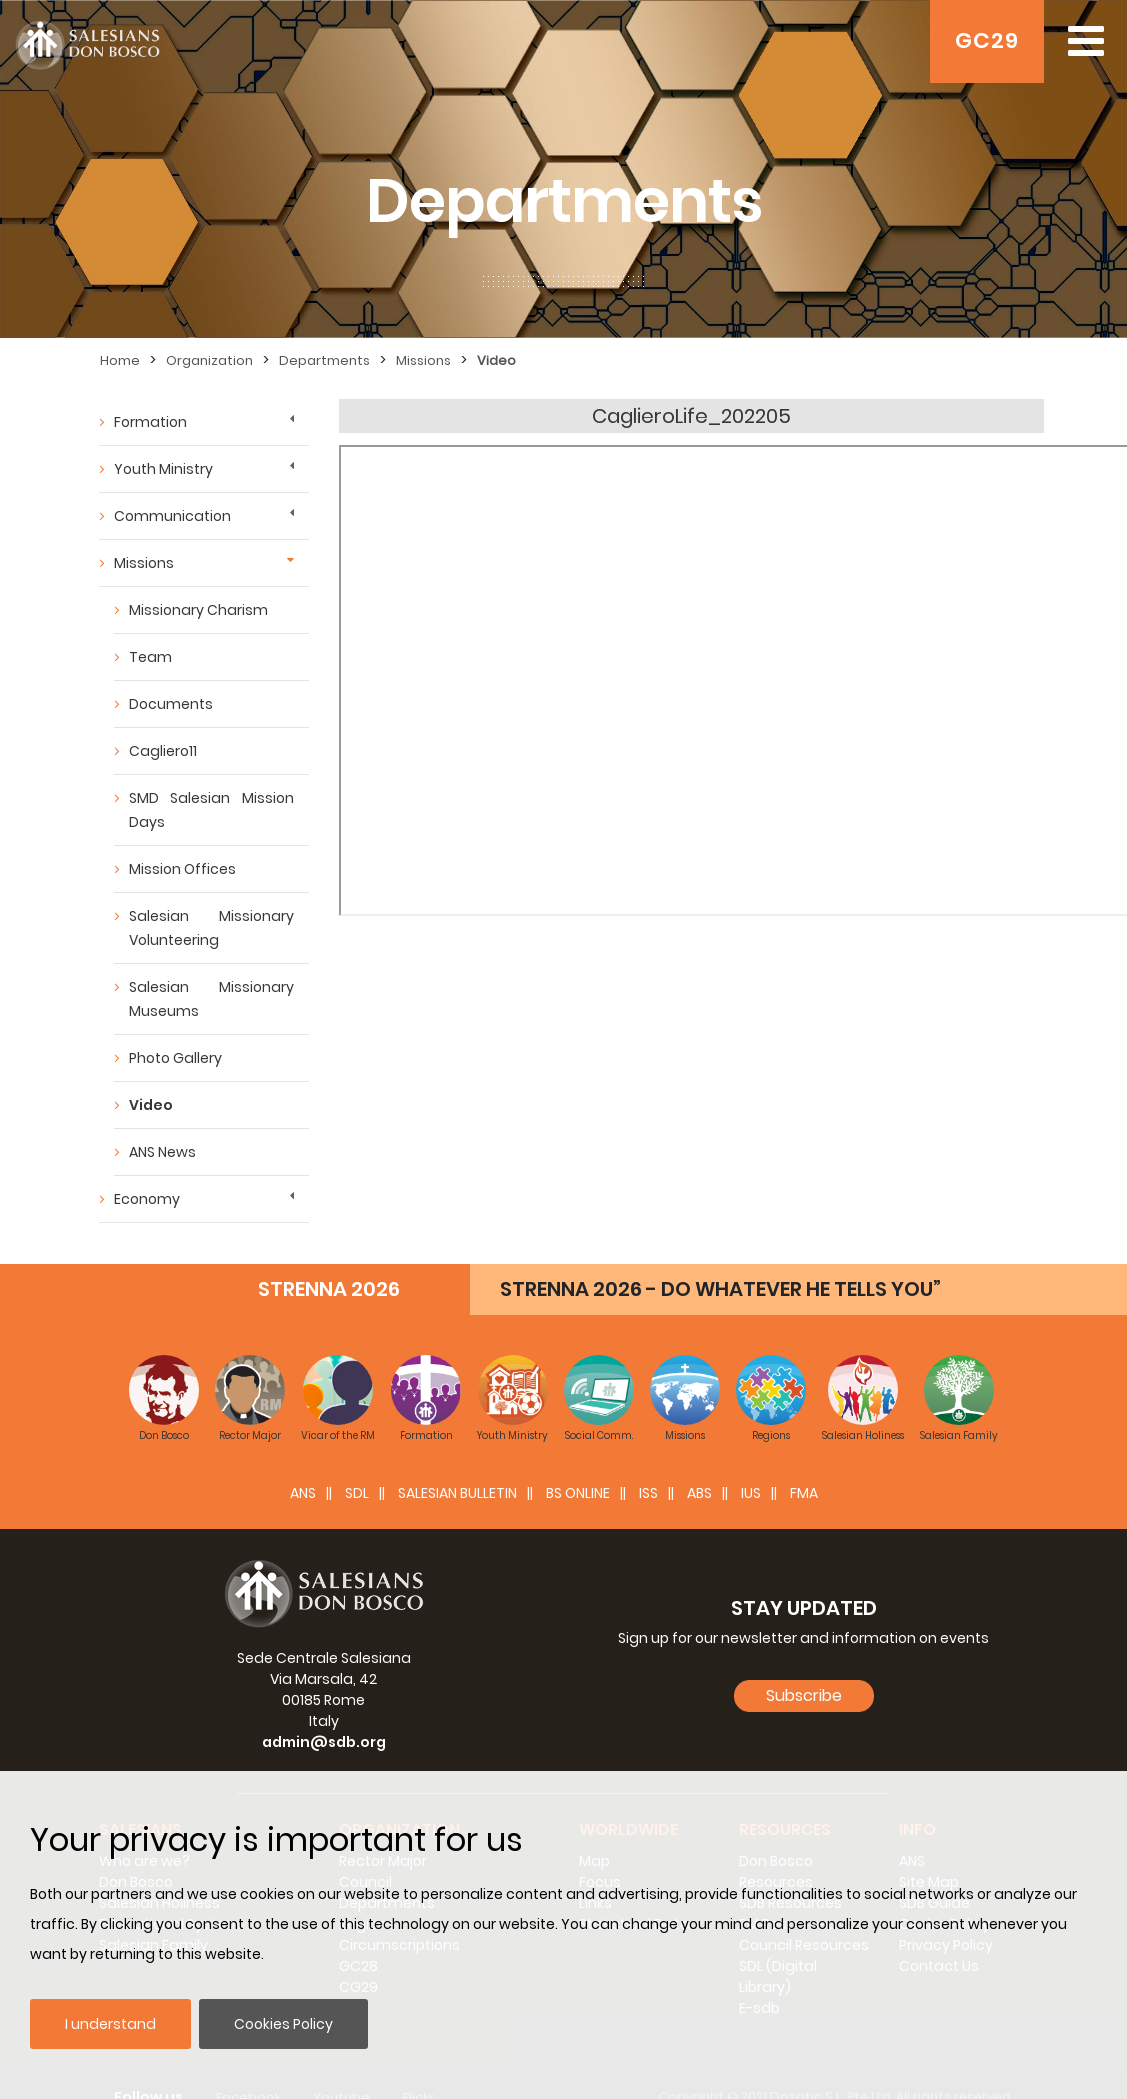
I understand (110, 2024)
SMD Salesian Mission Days (211, 810)
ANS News (162, 1152)
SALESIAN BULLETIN (457, 1493)
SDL (357, 1493)
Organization (209, 360)
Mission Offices (182, 869)
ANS (303, 1493)
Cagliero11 (163, 751)
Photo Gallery (175, 1058)
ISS (648, 1493)
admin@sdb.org (324, 1742)
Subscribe (804, 1695)
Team (150, 657)
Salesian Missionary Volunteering (211, 928)
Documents (171, 704)
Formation (150, 422)
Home (120, 360)
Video (496, 360)
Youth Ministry (163, 469)
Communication (172, 516)
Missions (423, 360)
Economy (147, 1199)
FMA (804, 1493)
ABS (699, 1493)
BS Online (578, 1493)
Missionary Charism (198, 610)
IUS (751, 1493)
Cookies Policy (283, 2024)
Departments (324, 360)
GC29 (987, 40)
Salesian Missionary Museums (211, 999)
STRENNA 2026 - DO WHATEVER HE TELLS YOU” (720, 1289)
